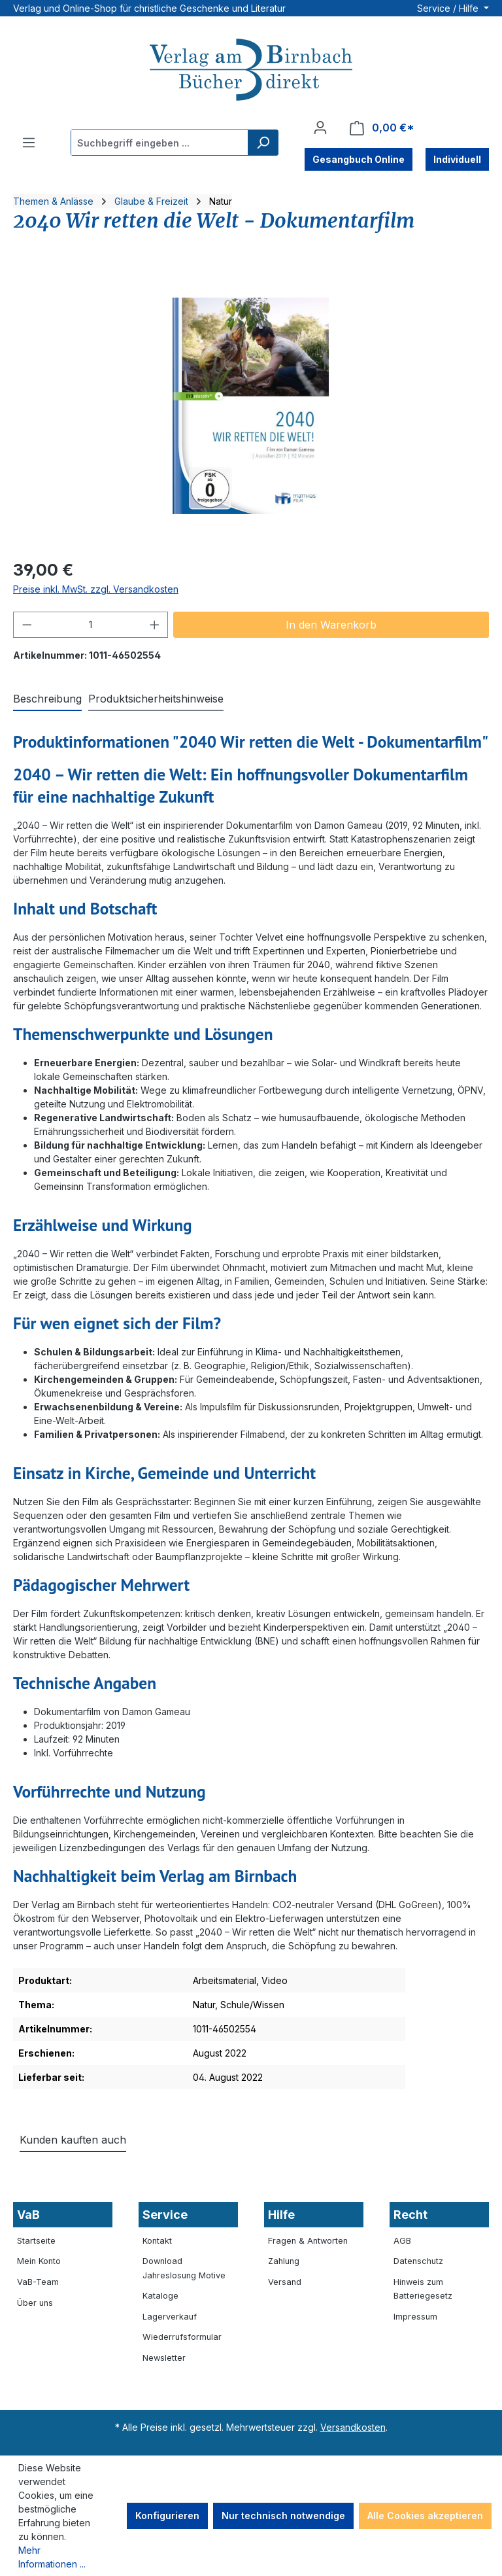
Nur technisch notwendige (283, 2515)
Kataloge (160, 2296)
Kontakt (157, 2241)
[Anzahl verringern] (27, 625)
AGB (402, 2241)
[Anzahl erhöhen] (155, 625)
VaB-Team (38, 2282)
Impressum (415, 2317)
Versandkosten (353, 2427)
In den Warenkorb (331, 624)
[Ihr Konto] (320, 127)
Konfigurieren (167, 2515)
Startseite (36, 2241)
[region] (251, 406)
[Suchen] (263, 142)
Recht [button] (410, 2214)
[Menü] (28, 143)
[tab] (47, 699)
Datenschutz (418, 2261)
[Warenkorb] (382, 127)
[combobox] (159, 142)
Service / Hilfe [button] (449, 8)
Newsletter (164, 2358)
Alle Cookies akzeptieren (425, 2515)
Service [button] (165, 2214)
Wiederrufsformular (182, 2337)
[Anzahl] (91, 625)
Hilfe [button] (281, 2214)
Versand (284, 2282)
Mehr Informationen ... (52, 2557)
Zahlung (283, 2261)
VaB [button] (28, 2214)
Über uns (35, 2303)
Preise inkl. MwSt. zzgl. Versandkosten (95, 589)
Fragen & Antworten (308, 2241)
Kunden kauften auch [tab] (73, 2139)
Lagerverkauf (169, 2317)
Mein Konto (39, 2261)
